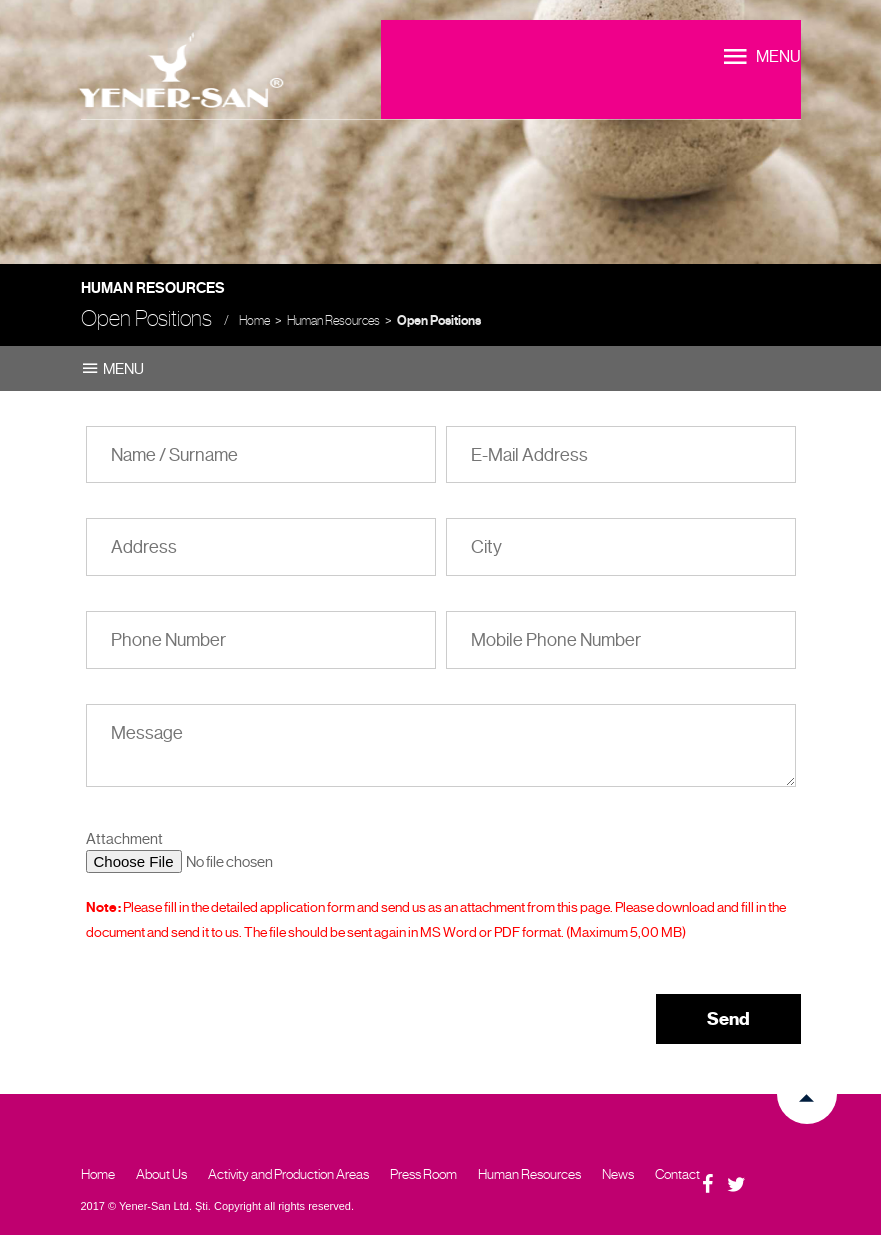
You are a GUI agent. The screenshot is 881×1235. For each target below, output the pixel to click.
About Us (161, 1174)
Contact (677, 1174)
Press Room (423, 1174)
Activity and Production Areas (288, 1174)
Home (254, 320)
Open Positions (439, 321)
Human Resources (333, 320)
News (618, 1174)
